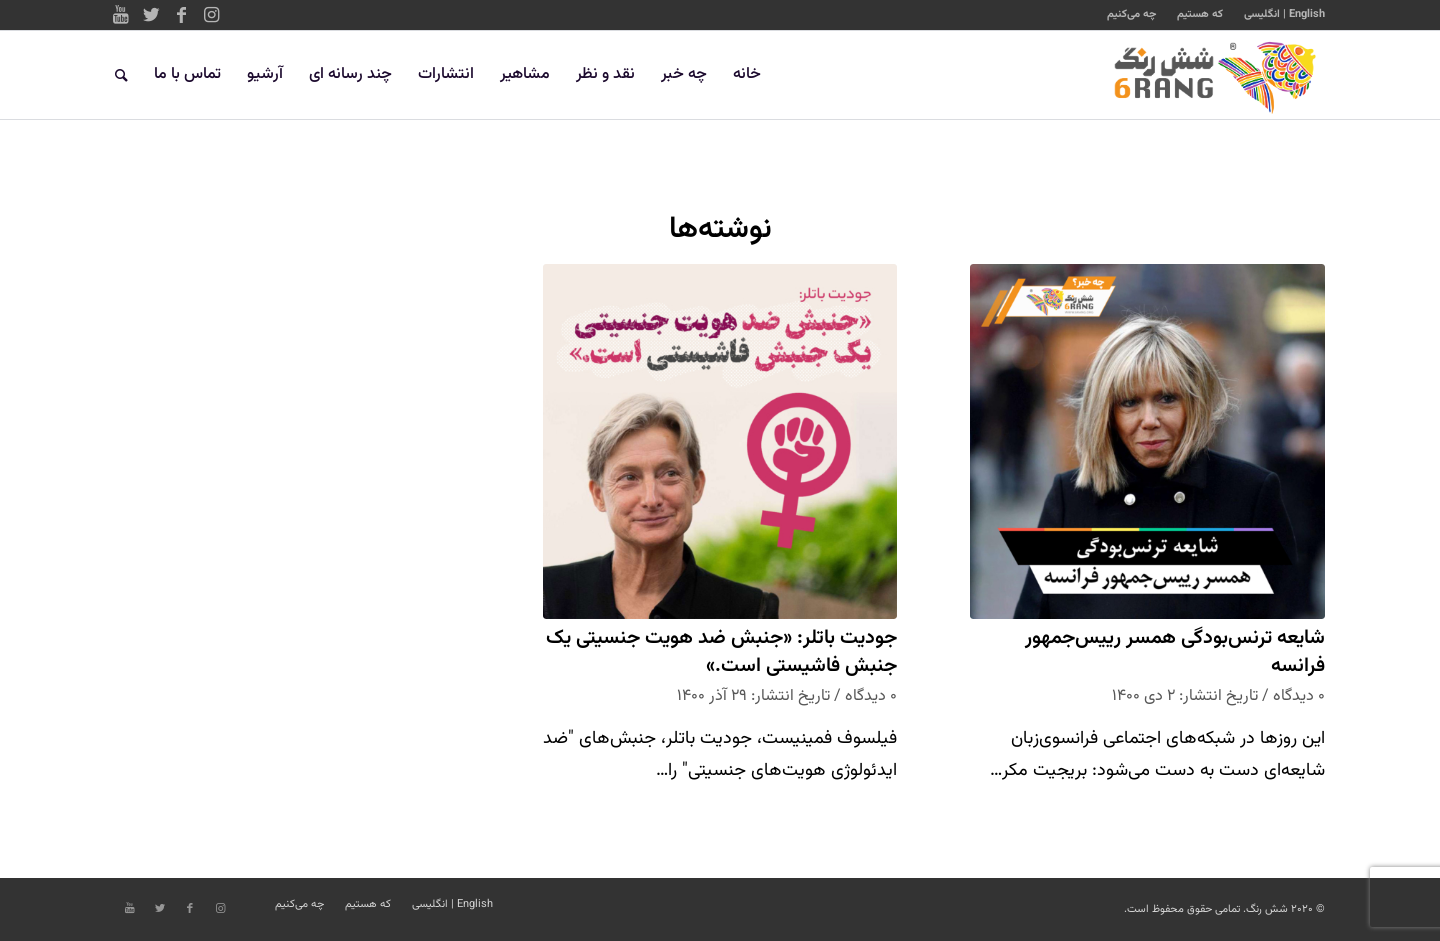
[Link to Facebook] (181, 15)
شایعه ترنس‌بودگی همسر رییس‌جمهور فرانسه (1175, 652)
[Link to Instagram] (211, 15)
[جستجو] (121, 75)
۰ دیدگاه (1299, 696)
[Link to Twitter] (151, 15)
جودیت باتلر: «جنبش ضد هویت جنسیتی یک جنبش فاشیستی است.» (721, 652)
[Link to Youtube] (121, 15)
